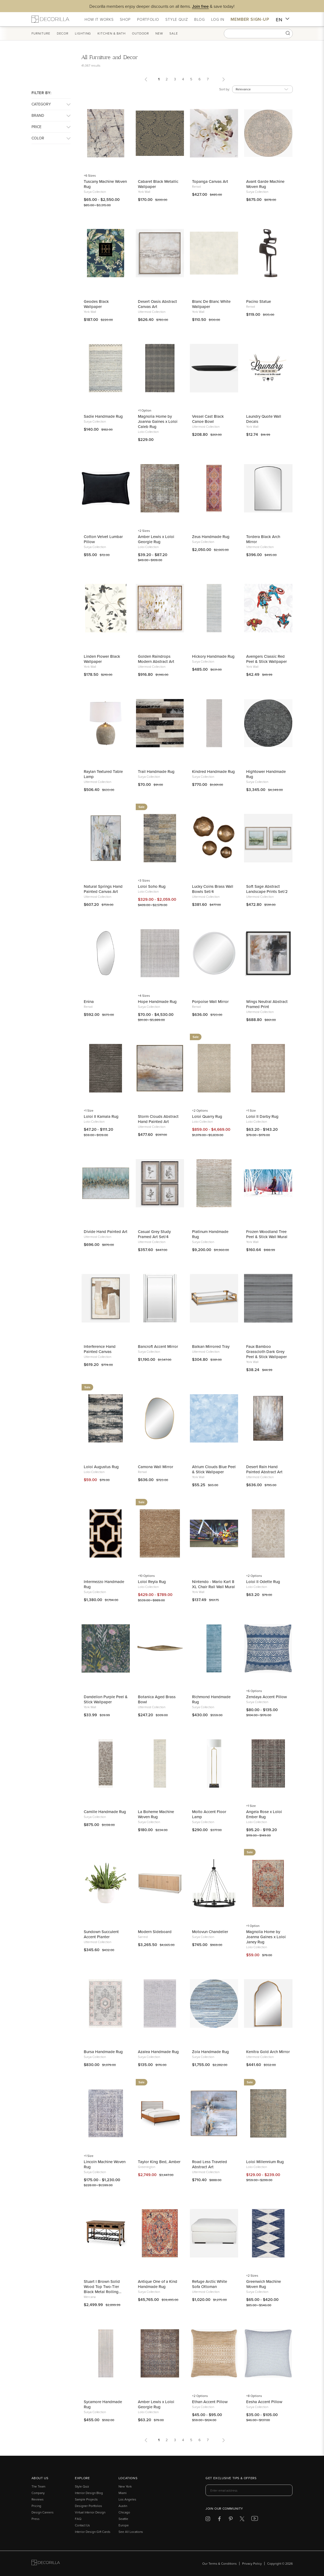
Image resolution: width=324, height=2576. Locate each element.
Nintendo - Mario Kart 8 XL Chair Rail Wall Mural (213, 1584)
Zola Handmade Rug (210, 2051)
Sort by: (224, 89)
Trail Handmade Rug (156, 771)
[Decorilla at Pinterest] (230, 2520)
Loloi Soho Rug (152, 886)
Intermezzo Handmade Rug (104, 1584)
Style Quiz (82, 2486)
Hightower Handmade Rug (266, 774)
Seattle (123, 2518)
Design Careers (43, 2512)
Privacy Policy (252, 2563)
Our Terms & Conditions (219, 2563)
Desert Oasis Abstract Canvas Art (157, 304)
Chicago (124, 2512)
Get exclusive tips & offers (230, 2478)
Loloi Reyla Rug (152, 1581)
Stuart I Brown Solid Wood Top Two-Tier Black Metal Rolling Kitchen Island (102, 2286)
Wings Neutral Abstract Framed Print (267, 1004)
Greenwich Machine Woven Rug (263, 2284)
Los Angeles (127, 2499)
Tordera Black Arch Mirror (263, 539)
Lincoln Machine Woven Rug (105, 2164)
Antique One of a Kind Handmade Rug (157, 2284)
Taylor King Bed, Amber (159, 2161)
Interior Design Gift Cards (92, 2531)
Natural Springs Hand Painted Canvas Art (103, 889)
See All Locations (131, 2531)
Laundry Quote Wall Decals (263, 419)
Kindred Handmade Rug (213, 771)
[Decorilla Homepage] (50, 19)
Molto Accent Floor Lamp (209, 1814)
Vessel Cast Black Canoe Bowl (208, 419)
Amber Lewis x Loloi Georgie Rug (156, 539)
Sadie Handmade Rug (103, 416)
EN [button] (283, 19)
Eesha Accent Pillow (264, 2401)
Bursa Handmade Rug (103, 2051)
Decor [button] (63, 33)
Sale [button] (173, 33)
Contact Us (82, 2525)
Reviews (38, 2499)
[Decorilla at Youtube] (254, 2519)
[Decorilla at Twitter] (242, 2520)
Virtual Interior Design (90, 2512)
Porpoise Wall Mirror (210, 1001)
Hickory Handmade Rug (213, 656)
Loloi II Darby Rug (262, 1116)
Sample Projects (86, 2499)
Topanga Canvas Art (210, 181)
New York (125, 2486)
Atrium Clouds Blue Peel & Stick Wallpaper (214, 1469)
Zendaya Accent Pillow (266, 1696)
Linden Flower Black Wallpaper (102, 659)
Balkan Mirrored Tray (210, 1346)
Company (38, 2493)
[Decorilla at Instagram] (207, 2520)
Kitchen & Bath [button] (111, 33)
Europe (124, 2525)
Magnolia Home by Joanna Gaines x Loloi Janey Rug (266, 1936)
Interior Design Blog (89, 2493)
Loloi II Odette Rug (263, 1581)
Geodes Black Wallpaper (96, 304)
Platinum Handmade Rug (210, 1234)
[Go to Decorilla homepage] (46, 2563)
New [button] (159, 33)
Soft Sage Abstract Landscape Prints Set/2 (267, 889)
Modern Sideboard (155, 1931)
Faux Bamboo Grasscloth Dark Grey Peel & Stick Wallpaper (266, 1351)
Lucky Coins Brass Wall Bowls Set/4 (212, 889)
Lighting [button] (83, 33)
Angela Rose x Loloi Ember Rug (264, 1814)
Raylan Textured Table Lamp (103, 774)
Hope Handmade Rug (157, 1001)
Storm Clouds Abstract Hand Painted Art (158, 1119)
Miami (123, 2493)
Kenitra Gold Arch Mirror (268, 2051)
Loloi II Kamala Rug (101, 1116)
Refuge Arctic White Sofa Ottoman (209, 2284)
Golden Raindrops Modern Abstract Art (156, 659)
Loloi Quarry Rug (207, 1116)
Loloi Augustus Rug (101, 1466)
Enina (89, 1001)
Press (36, 2518)
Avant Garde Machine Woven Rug (265, 184)
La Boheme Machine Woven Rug (156, 1814)
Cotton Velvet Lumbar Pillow (103, 539)
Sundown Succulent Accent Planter (101, 1934)
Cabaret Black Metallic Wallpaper (158, 184)
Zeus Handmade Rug (210, 536)
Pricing (36, 2505)
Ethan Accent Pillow (210, 2401)
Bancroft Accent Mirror (158, 1346)
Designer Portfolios (88, 2505)
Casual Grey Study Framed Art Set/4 (154, 1234)
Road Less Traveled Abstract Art (209, 2164)
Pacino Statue (258, 301)
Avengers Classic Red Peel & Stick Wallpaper (266, 659)
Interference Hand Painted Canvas (100, 1349)
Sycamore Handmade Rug (103, 2404)
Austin (123, 2505)
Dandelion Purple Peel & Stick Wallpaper (106, 1699)
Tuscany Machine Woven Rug (105, 184)
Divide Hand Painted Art (105, 1231)
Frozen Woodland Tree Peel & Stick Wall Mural (266, 1234)
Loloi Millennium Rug (265, 2161)
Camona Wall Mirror (155, 1466)
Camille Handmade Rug (105, 1811)
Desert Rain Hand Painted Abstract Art (264, 1469)
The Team (38, 2486)
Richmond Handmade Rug (211, 1699)
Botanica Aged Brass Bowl (157, 1699)
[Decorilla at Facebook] (219, 2520)
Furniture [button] (41, 33)
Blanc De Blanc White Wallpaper (211, 304)
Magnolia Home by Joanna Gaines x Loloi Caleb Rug (157, 421)
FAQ (78, 2518)
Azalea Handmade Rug (158, 2051)
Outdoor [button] (140, 33)
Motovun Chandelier (210, 1931)
